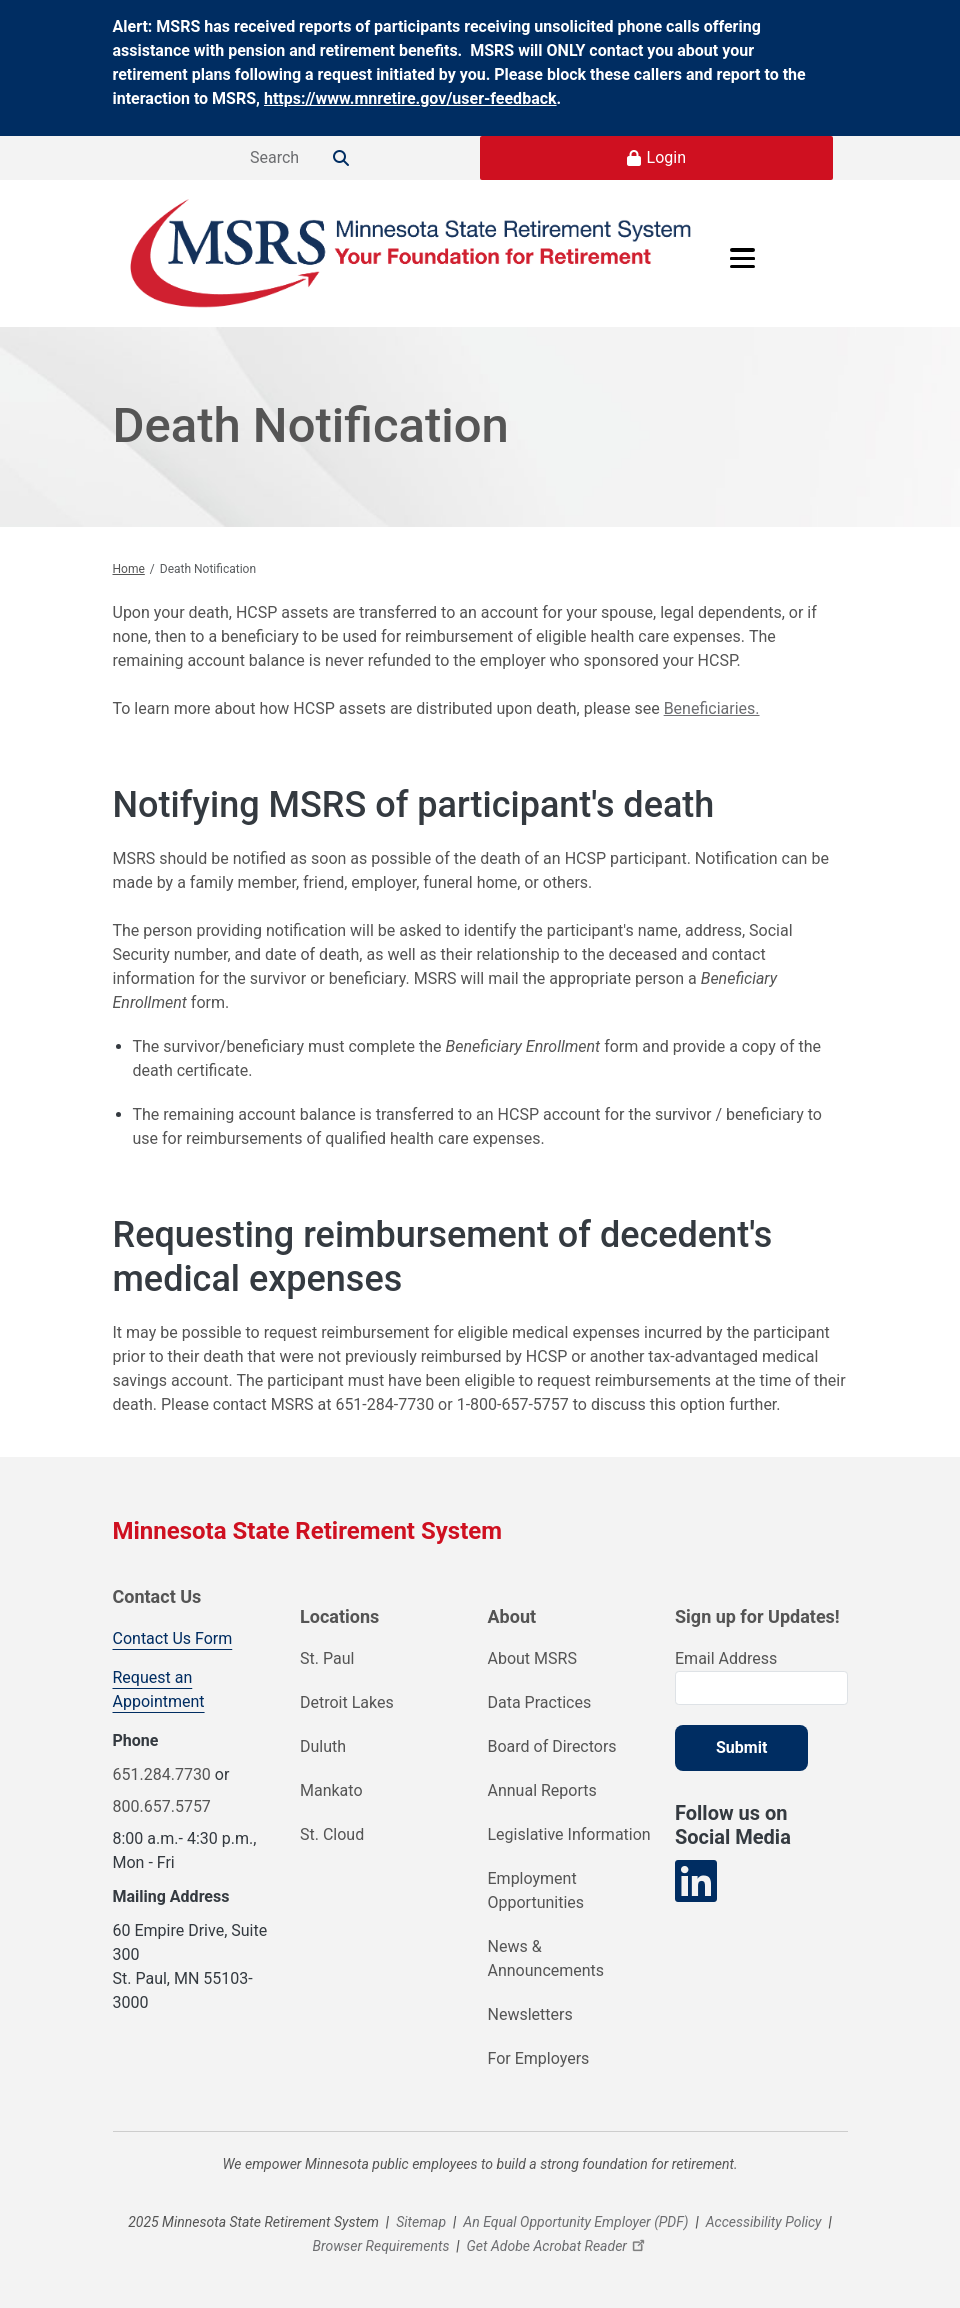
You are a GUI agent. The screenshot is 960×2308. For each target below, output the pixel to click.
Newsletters (530, 2014)
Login (666, 157)
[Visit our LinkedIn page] (696, 1881)
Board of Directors (552, 1746)
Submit (741, 1747)
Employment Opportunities (536, 1890)
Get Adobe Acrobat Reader (559, 2246)
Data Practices (540, 1702)
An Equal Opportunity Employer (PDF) (575, 2222)
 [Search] (341, 158)
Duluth (323, 1746)
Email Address (726, 1658)
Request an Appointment (159, 1689)
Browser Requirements (380, 2246)
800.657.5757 (162, 1806)
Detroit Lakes (347, 1702)
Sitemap (421, 2222)
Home (129, 569)
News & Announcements (546, 1958)
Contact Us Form (173, 1638)
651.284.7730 (162, 1774)
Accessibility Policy (764, 2222)
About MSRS (532, 1658)
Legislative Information (569, 1834)
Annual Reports (542, 1790)
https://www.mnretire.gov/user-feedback (410, 98)
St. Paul (327, 1658)
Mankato (331, 1790)
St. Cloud (332, 1834)
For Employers (539, 2058)
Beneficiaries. (712, 708)
